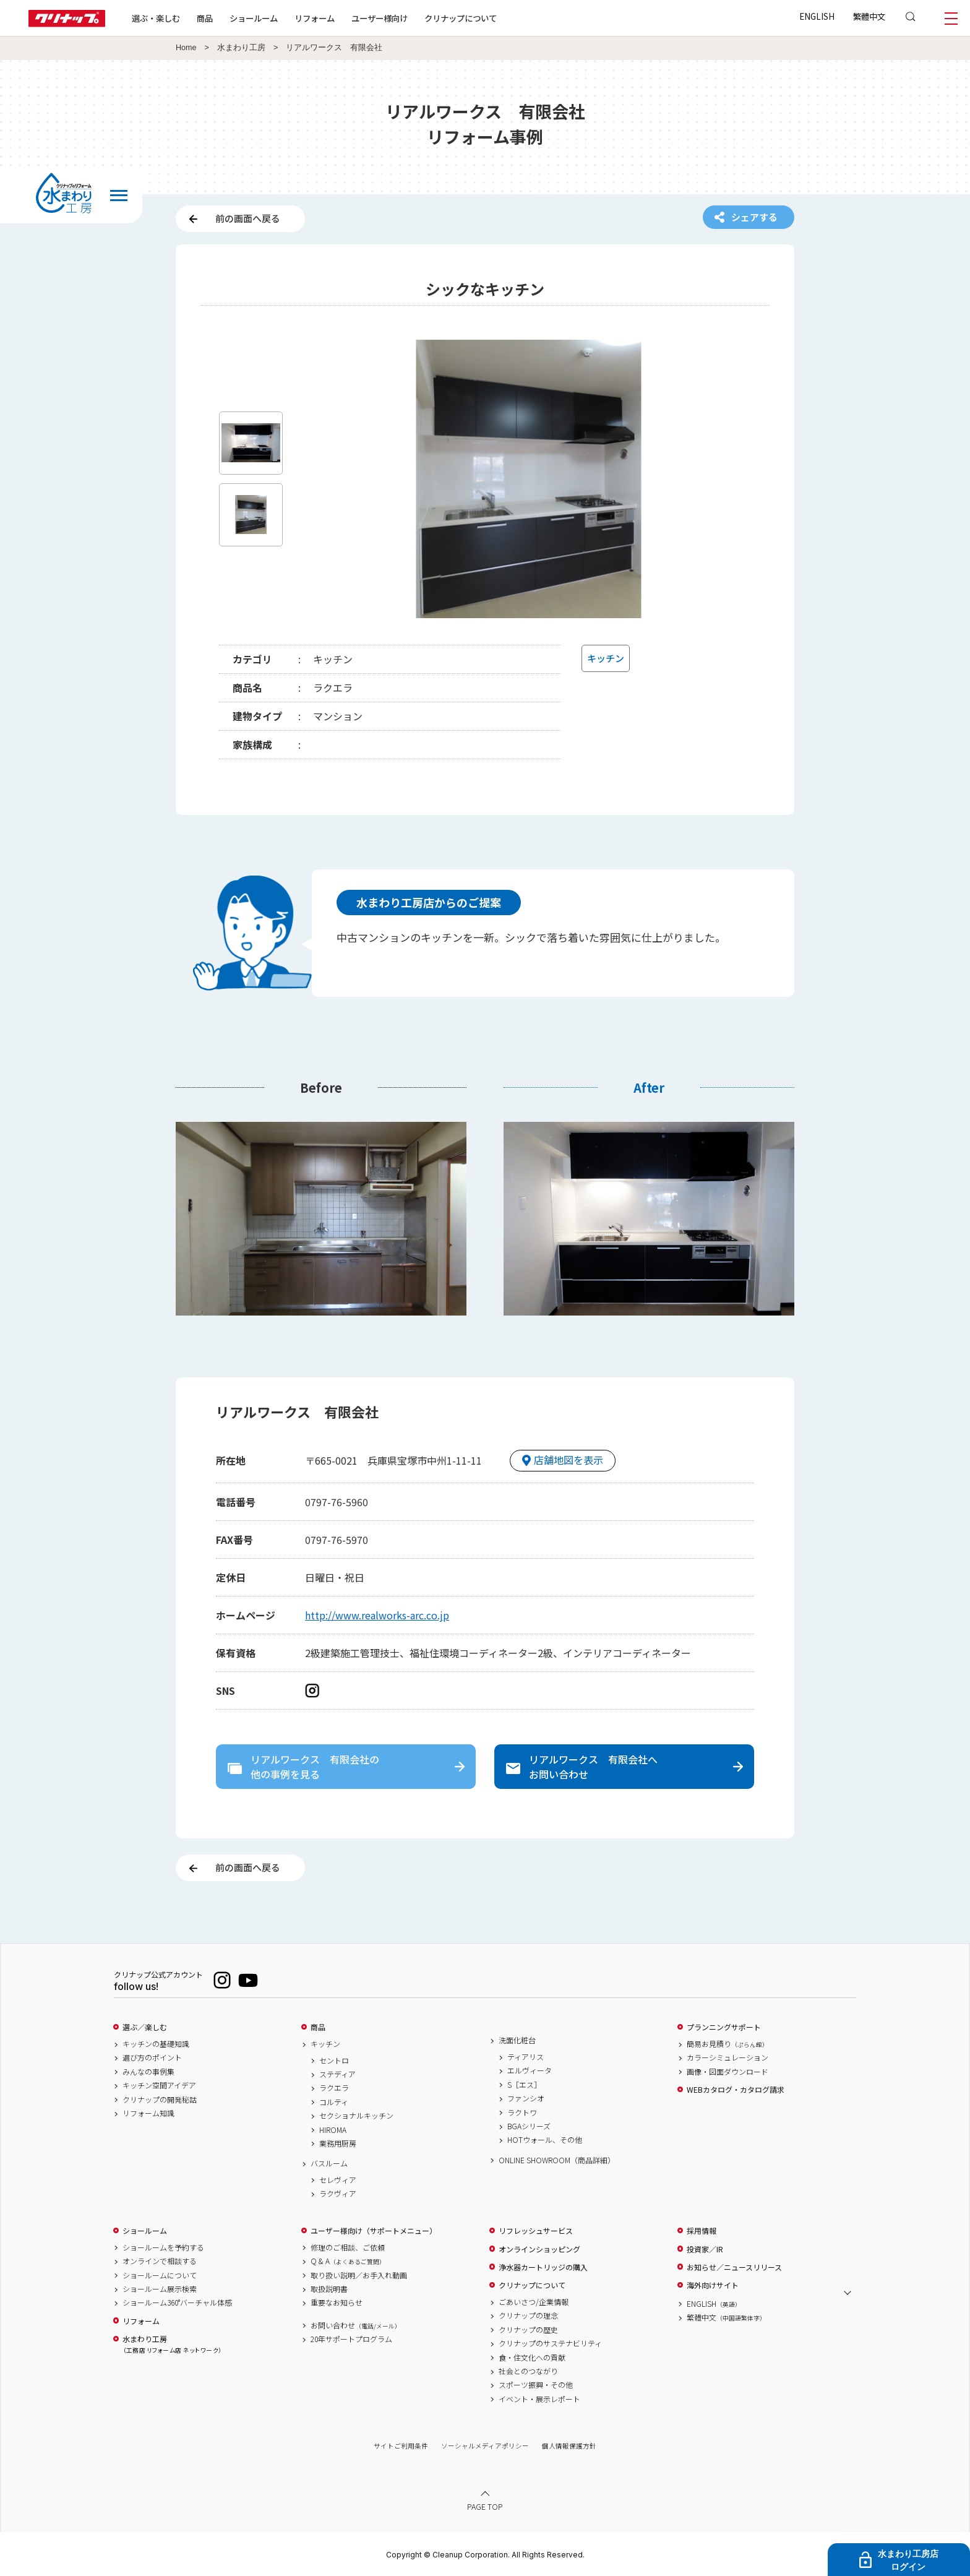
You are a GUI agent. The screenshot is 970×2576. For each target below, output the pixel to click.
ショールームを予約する (163, 2247)
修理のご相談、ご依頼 (348, 2247)
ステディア (337, 2074)
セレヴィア (337, 2180)
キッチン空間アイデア (159, 2085)
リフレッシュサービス (536, 2231)
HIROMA (332, 2130)
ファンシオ (525, 2098)
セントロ (334, 2061)
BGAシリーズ (529, 2126)
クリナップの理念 (528, 2315)
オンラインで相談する (159, 2261)
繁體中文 (869, 16)
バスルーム (329, 2163)
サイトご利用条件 (401, 2445)
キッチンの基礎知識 (155, 2044)
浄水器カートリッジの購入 (543, 2267)
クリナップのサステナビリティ (550, 2343)
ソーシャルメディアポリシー (485, 2445)
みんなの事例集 (148, 2072)
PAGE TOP (485, 2506)
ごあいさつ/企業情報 (534, 2302)
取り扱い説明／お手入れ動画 (359, 2275)
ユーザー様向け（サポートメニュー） (374, 2231)
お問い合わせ (356, 2325)
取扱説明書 (329, 2289)
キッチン (325, 2044)
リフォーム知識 (148, 2113)
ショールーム (254, 18)
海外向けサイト (713, 2285)
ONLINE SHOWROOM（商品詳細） (557, 2160)
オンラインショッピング (539, 2249)
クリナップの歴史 (528, 2330)
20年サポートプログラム (351, 2339)
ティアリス (525, 2057)
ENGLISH (817, 16)
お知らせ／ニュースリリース (734, 2267)
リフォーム (314, 18)
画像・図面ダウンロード (727, 2072)
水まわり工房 (241, 47)
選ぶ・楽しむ (156, 18)
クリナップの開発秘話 (159, 2099)
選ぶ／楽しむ (144, 2027)
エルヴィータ (529, 2070)
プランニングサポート (724, 2027)
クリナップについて (460, 18)
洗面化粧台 (517, 2040)
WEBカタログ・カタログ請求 (735, 2090)
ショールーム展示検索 (159, 2289)
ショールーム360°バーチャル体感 (177, 2302)
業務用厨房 (337, 2143)
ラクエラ (334, 2088)
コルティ (333, 2102)
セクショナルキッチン (356, 2116)
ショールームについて (159, 2275)
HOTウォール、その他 (544, 2140)
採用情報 (701, 2231)
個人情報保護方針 (569, 2445)
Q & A (348, 2261)
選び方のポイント (152, 2057)
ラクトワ (522, 2112)
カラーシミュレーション (727, 2057)
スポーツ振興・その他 (536, 2385)
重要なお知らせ (337, 2302)
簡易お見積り (727, 2044)
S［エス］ (524, 2085)
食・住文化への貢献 (532, 2358)
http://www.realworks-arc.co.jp (377, 1615)
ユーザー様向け (379, 18)
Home (186, 47)
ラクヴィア (337, 2194)
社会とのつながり (528, 2371)
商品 (318, 2027)
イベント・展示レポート (539, 2399)
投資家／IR (705, 2249)
